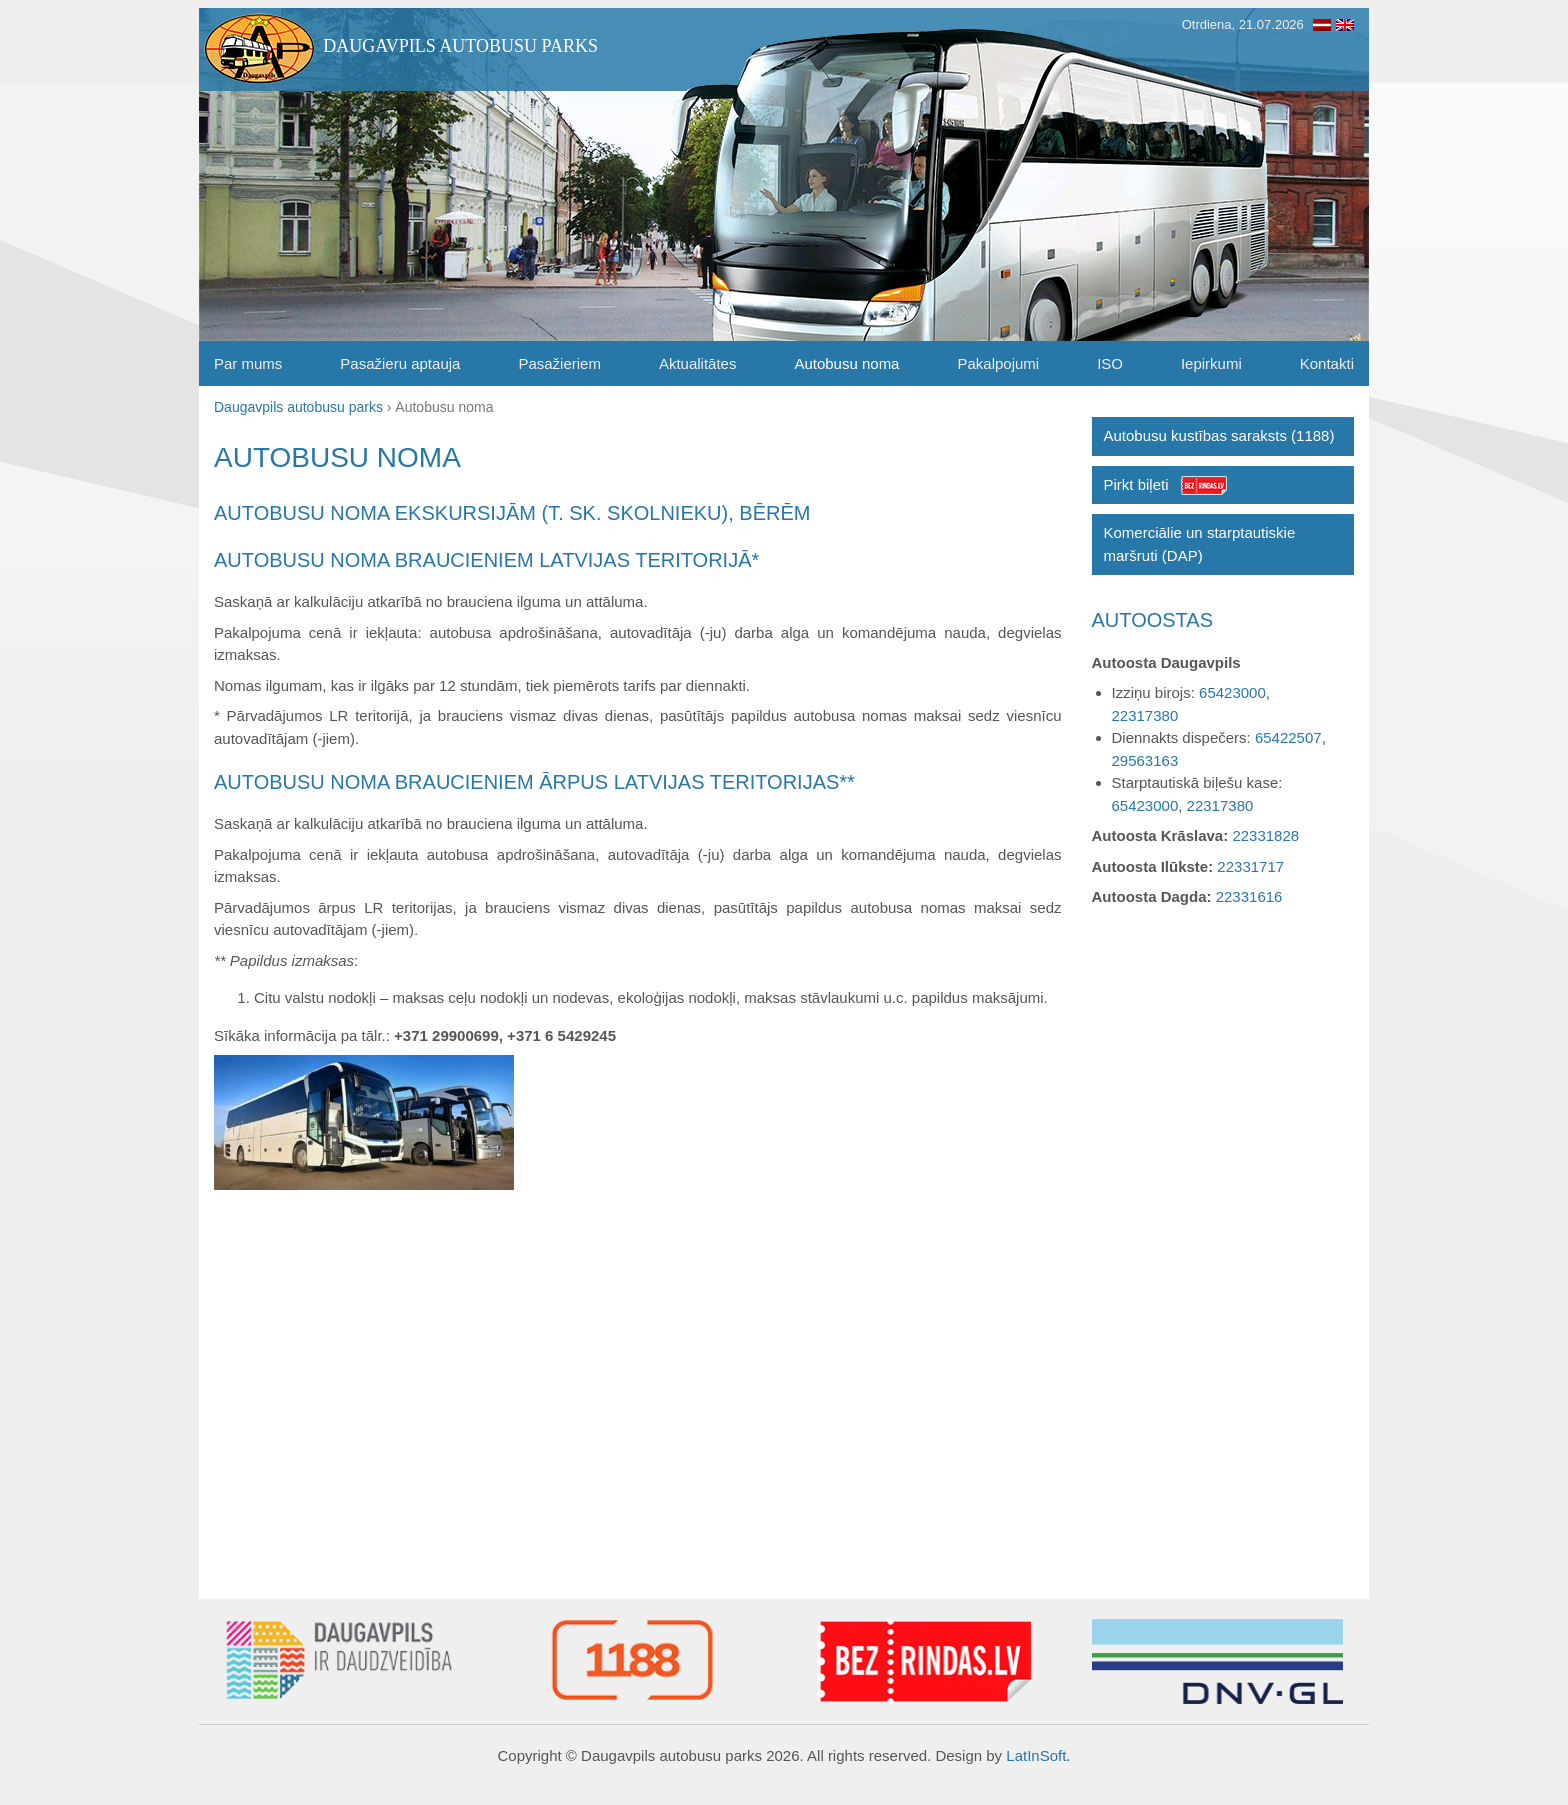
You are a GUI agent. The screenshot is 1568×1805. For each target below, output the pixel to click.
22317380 (1145, 715)
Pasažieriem (559, 363)
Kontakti (1327, 363)
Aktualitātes (698, 363)
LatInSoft (1036, 1755)
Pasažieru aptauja (400, 363)
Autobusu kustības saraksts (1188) (1219, 435)
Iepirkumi (1211, 363)
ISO (1110, 363)
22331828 (1265, 835)
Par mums (248, 363)
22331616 (1249, 896)
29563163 (1145, 760)
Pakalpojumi (998, 363)
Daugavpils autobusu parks (460, 46)
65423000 (1232, 692)
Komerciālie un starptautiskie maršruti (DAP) (1200, 544)
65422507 (1288, 737)
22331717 (1250, 866)
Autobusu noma (846, 363)
